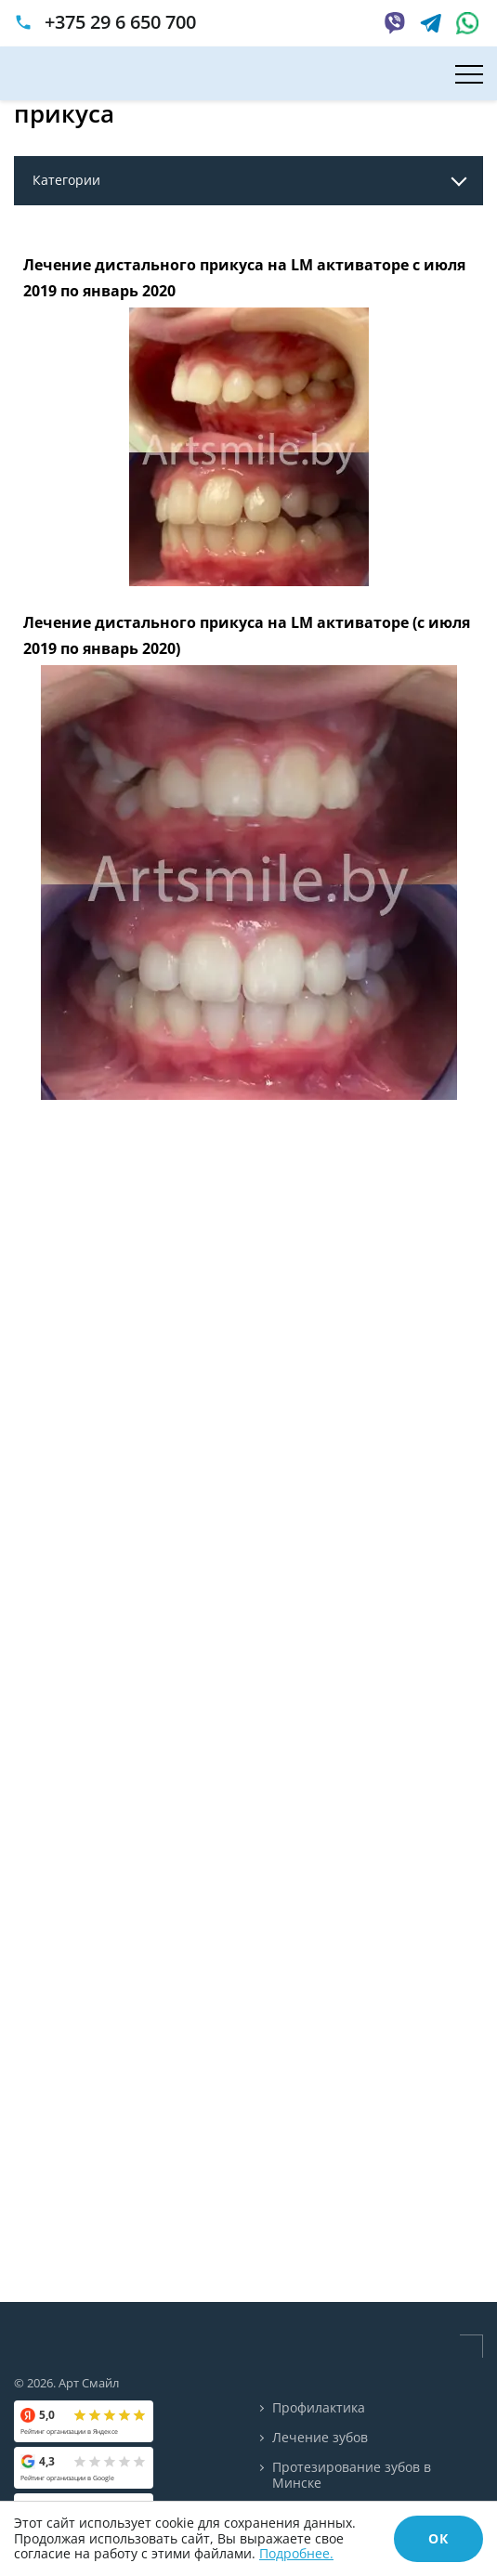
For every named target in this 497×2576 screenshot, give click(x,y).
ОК (438, 2538)
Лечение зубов (320, 2438)
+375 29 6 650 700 (120, 21)
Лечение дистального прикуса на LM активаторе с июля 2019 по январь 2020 (244, 278)
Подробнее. (296, 2553)
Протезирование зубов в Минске (351, 2475)
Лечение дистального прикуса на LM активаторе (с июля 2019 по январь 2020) (246, 636)
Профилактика (318, 2408)
